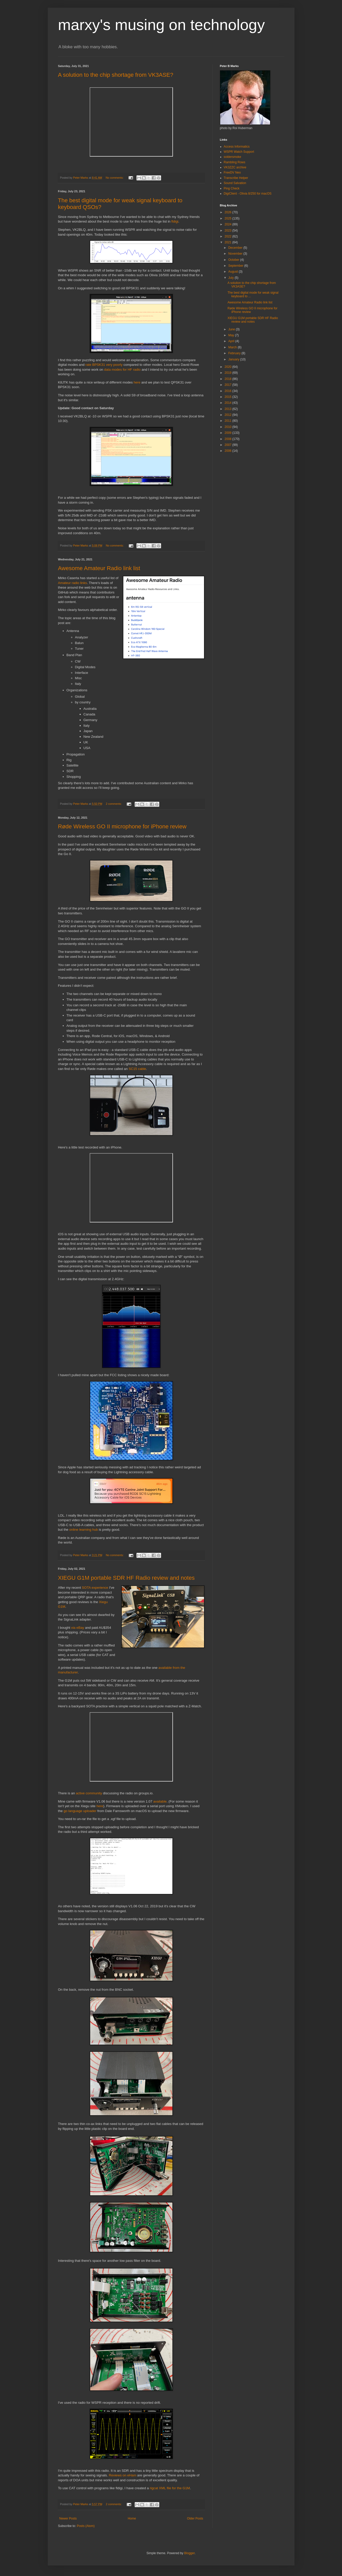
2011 (228, 421)
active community (89, 1793)
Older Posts (195, 2518)
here (137, 382)
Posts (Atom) (86, 2526)
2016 (228, 391)
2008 (228, 439)
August (233, 271)
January (234, 359)
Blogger (189, 2553)
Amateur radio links (72, 583)
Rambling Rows (234, 162)
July (231, 278)
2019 (228, 373)
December (235, 248)
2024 (228, 224)
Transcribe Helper (236, 178)
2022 (228, 236)
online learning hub (83, 1529)
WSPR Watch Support (239, 152)
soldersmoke (232, 157)
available (160, 1801)
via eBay (77, 1628)
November (235, 253)
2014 (228, 403)
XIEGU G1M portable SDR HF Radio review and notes (126, 1578)
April (231, 341)
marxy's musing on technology (161, 24)
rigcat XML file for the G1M (170, 2488)
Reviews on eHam (122, 2475)
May (231, 335)
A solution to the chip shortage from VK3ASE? (115, 75)
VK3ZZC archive (235, 167)
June (232, 329)
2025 (228, 218)
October (234, 260)
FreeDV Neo (232, 172)
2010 (228, 427)
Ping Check (231, 188)
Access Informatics (237, 146)
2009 (228, 433)
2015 (228, 397)
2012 (228, 415)
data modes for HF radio (122, 369)
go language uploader (80, 1811)
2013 (228, 409)
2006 (228, 451)
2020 (228, 367)
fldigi (174, 221)
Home (132, 2518)
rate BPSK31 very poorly (104, 365)
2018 (228, 379)
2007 (228, 445)
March (233, 347)
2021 (228, 242)
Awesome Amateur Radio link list (99, 568)
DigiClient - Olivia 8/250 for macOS (248, 193)
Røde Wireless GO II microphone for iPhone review (122, 826)
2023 (228, 230)
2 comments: (114, 803)
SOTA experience (95, 1587)
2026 (228, 212)
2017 (228, 385)
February (234, 353)
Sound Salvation (235, 183)
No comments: (115, 177)
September (236, 265)
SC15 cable (137, 1069)
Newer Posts (68, 2518)
